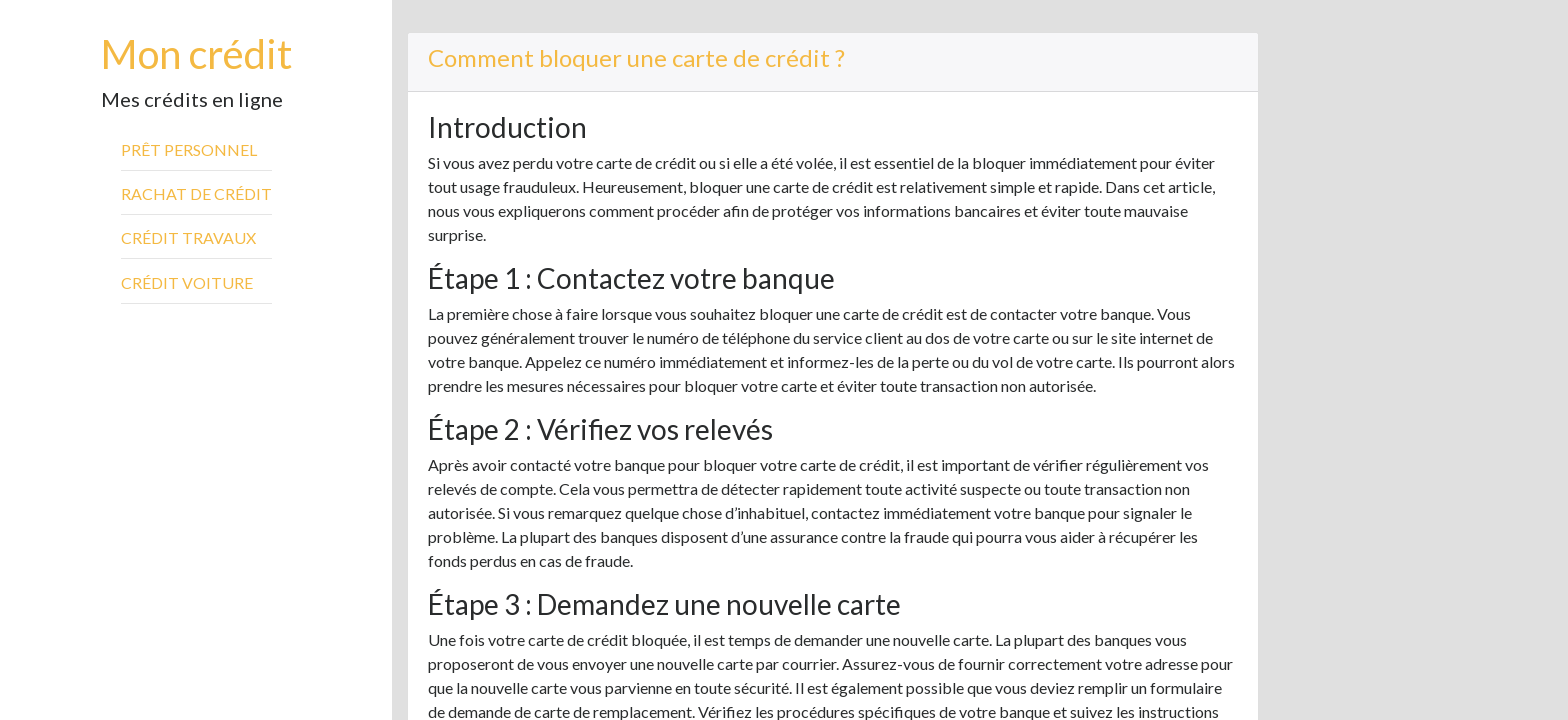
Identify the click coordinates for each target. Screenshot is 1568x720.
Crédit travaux (188, 237)
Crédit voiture (187, 282)
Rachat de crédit (196, 193)
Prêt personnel (189, 149)
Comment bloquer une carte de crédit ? (636, 57)
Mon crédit (196, 54)
